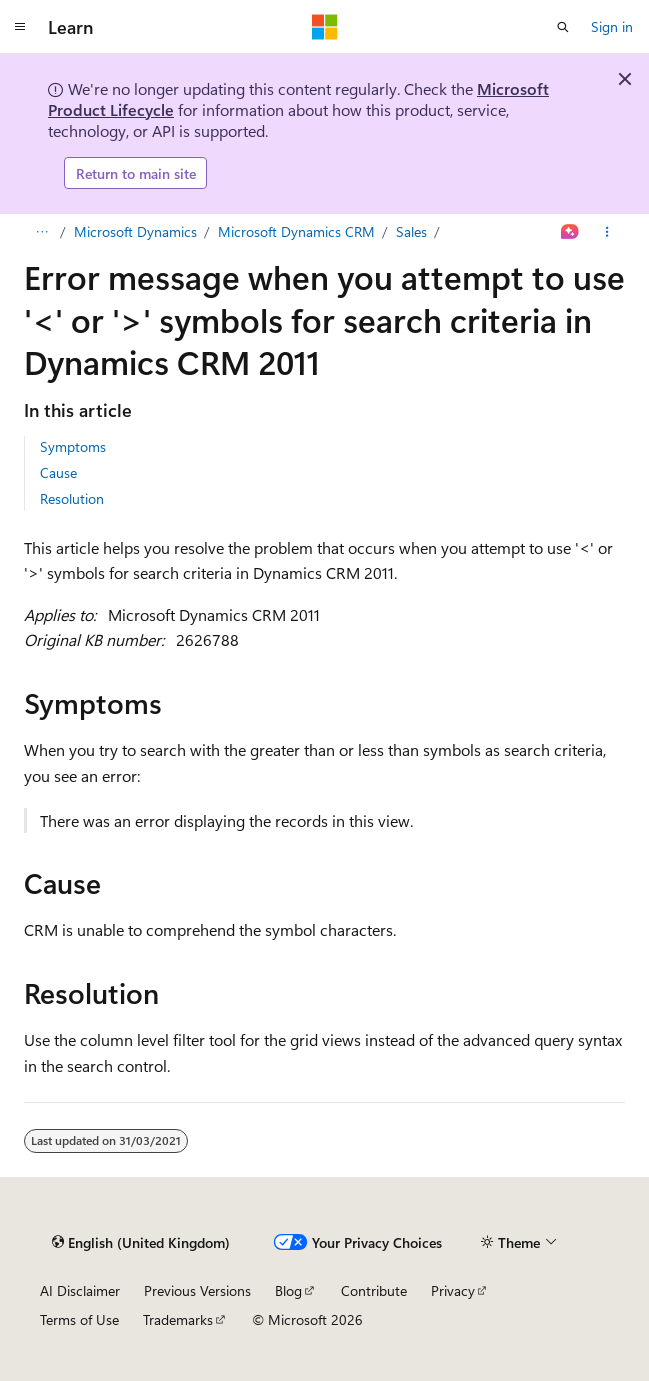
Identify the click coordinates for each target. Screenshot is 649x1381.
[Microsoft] (325, 27)
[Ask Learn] (570, 232)
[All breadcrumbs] (41, 232)
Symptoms (73, 446)
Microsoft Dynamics (135, 231)
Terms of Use (79, 1319)
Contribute (374, 1290)
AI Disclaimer (80, 1290)
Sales (411, 231)
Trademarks (178, 1319)
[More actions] (607, 232)
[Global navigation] (20, 27)
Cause (58, 472)
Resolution (72, 498)
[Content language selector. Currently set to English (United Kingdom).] (141, 1242)
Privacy (453, 1290)
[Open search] (563, 27)
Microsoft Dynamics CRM (296, 231)
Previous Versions (197, 1290)
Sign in (612, 26)
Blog (288, 1290)
